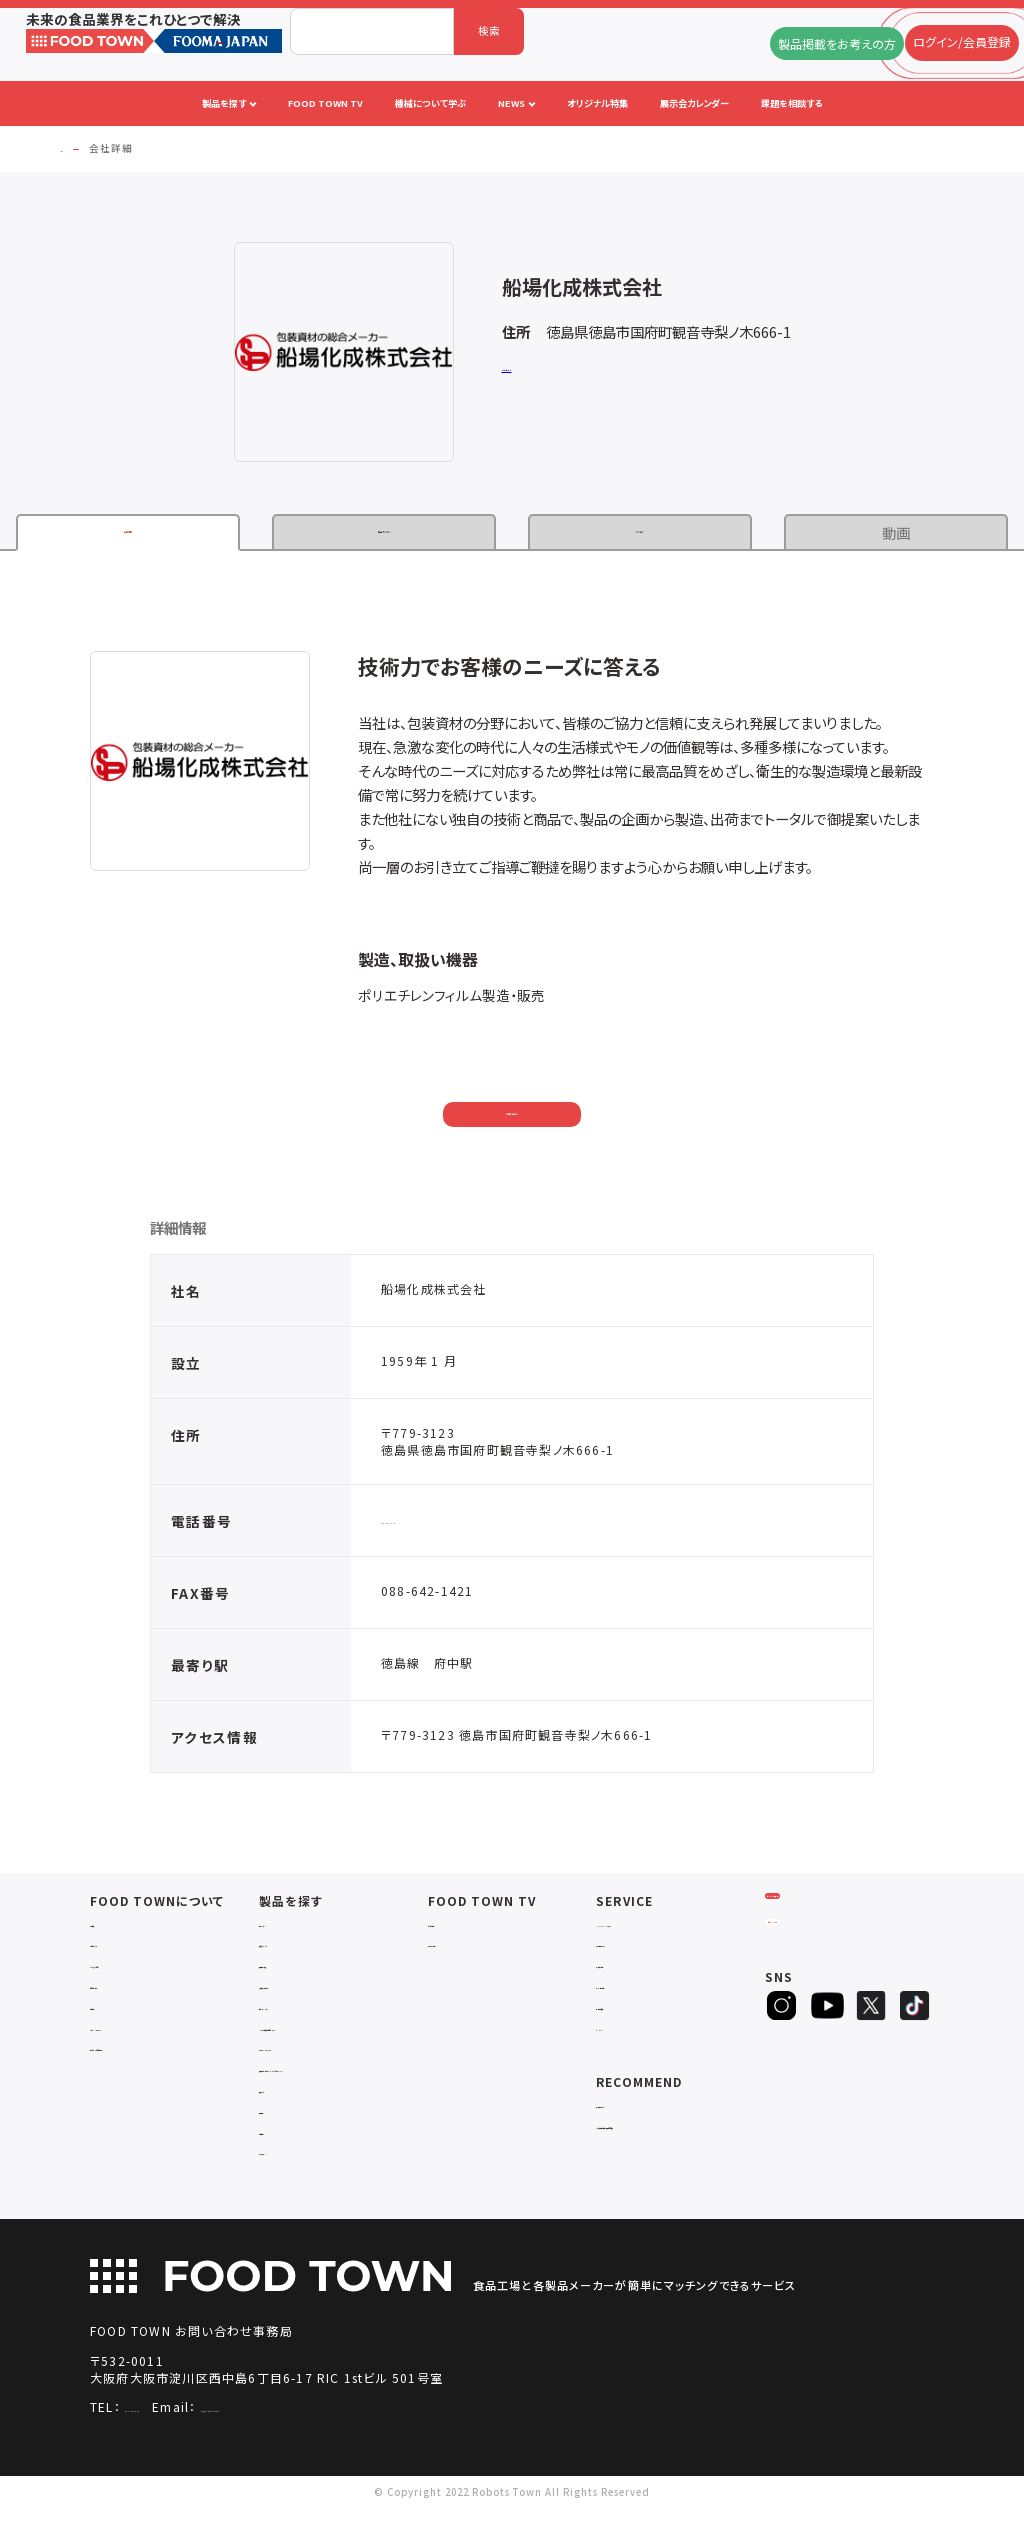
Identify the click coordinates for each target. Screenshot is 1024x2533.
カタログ (640, 532)
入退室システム (295, 1951)
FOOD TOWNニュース (654, 1931)
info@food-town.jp (343, 2430)
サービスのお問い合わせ (148, 2055)
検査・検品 (284, 2132)
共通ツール (285, 2112)
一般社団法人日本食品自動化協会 (679, 2133)
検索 (489, 30)
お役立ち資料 (628, 1972)
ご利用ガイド (121, 1951)
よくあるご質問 (125, 1972)
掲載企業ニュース (637, 1951)
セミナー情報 (460, 1931)
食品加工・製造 (295, 1972)
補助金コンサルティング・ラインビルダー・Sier (343, 2084)
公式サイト (527, 370)
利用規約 (112, 2014)
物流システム (290, 1931)
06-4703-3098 (171, 2430)
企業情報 (128, 532)
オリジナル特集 (632, 1993)
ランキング (621, 2035)
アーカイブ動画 (464, 1951)
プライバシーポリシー (141, 2035)
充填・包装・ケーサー (308, 1993)
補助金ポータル (633, 2112)
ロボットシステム (299, 2014)
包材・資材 (284, 2153)
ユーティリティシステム (312, 2055)
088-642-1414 (427, 1527)
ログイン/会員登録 (826, 1924)
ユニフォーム (289, 2174)
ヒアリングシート (826, 1976)
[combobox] (372, 31)
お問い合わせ (512, 1116)
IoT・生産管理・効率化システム (333, 2035)
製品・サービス (384, 532)
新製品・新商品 (632, 2014)
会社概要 (112, 1931)
